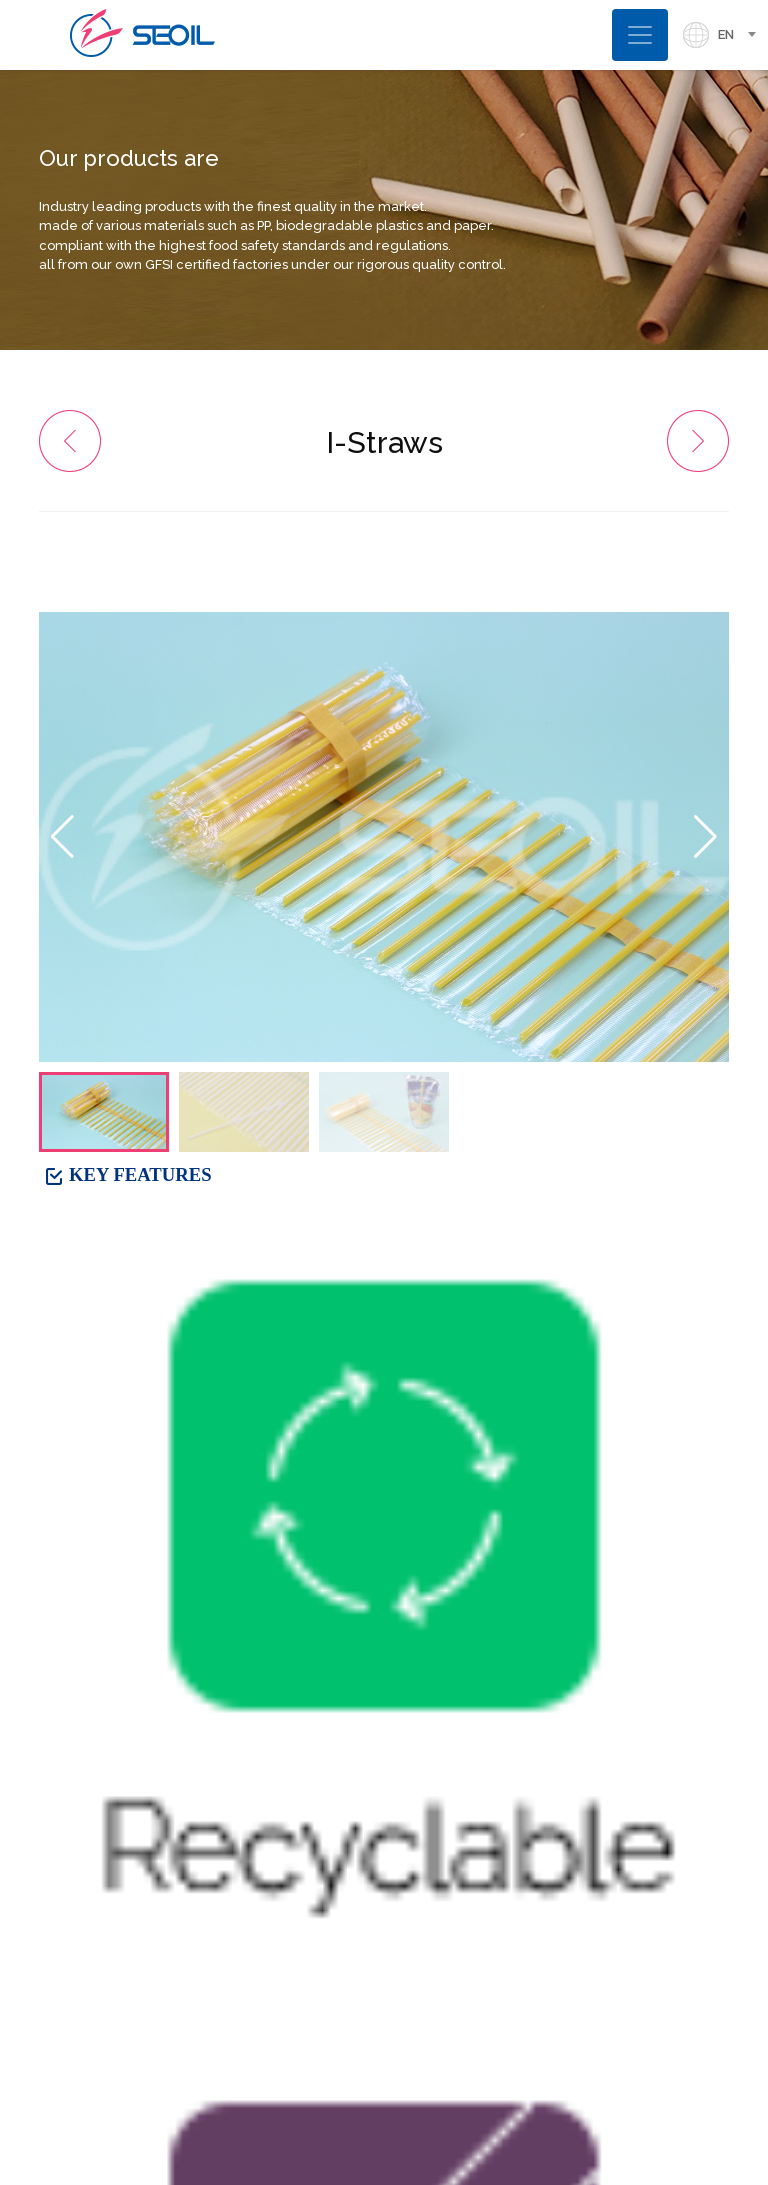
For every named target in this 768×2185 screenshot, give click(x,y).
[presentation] (419, 1863)
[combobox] (743, 35)
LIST (696, 1561)
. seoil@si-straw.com (119, 2015)
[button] (705, 837)
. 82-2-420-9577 (104, 1981)
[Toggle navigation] (640, 34)
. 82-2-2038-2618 (108, 1933)
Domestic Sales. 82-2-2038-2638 (173, 1909)
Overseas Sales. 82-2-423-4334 (167, 1957)
